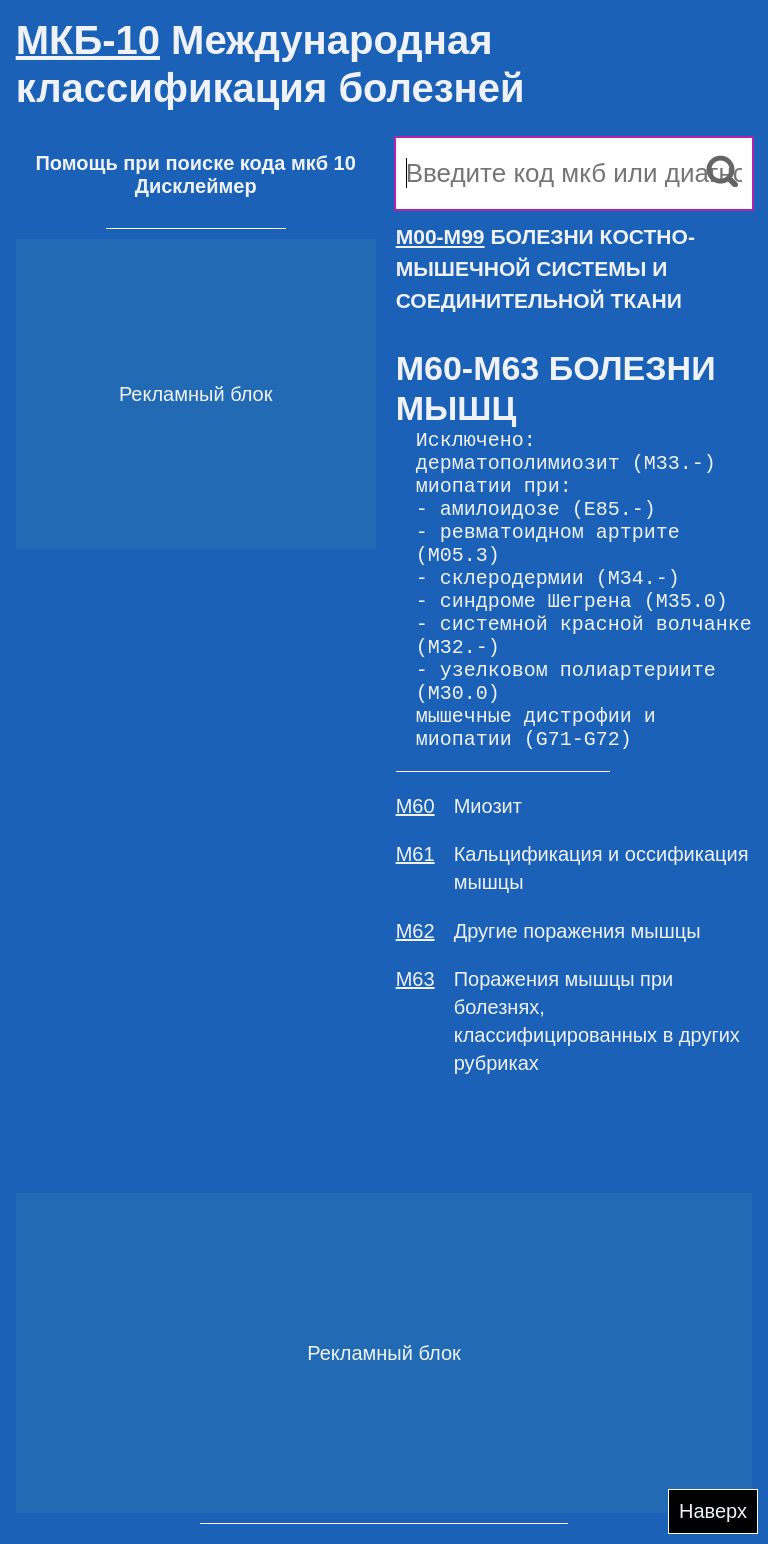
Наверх (713, 1511)
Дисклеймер (196, 186)
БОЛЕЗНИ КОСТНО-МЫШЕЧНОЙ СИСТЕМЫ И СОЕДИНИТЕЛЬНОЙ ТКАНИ (545, 268)
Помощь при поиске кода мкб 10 (195, 163)
